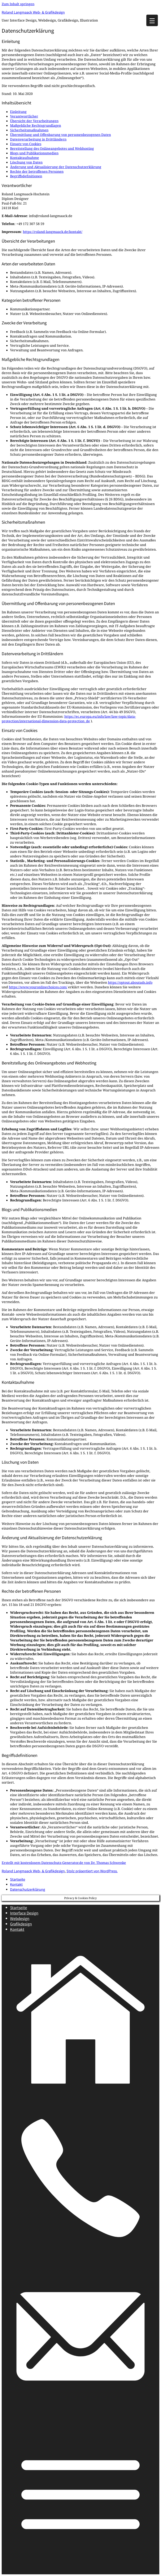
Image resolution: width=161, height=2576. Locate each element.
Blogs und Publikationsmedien (34, 153)
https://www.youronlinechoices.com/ (38, 987)
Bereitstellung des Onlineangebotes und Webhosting (52, 148)
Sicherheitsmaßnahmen (29, 130)
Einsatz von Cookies (25, 144)
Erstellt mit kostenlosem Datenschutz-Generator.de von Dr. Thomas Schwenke (64, 1862)
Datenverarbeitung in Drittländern (38, 139)
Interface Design (24, 1913)
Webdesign (19, 1918)
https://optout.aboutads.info (130, 982)
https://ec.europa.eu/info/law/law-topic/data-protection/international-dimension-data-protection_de (69, 718)
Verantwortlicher (24, 116)
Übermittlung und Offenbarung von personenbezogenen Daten (60, 134)
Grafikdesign (21, 1923)
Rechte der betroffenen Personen (37, 171)
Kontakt (16, 1884)
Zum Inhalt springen (18, 4)
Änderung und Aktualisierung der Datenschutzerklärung (55, 167)
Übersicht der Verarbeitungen (34, 121)
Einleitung (18, 111)
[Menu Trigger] (152, 20)
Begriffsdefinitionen (26, 176)
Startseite (17, 1879)
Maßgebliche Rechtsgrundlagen (35, 125)
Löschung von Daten (26, 162)
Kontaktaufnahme (24, 157)
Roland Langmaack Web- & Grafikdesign (33, 12)
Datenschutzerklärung (27, 1889)
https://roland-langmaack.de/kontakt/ (52, 231)
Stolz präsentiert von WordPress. (92, 1870)
